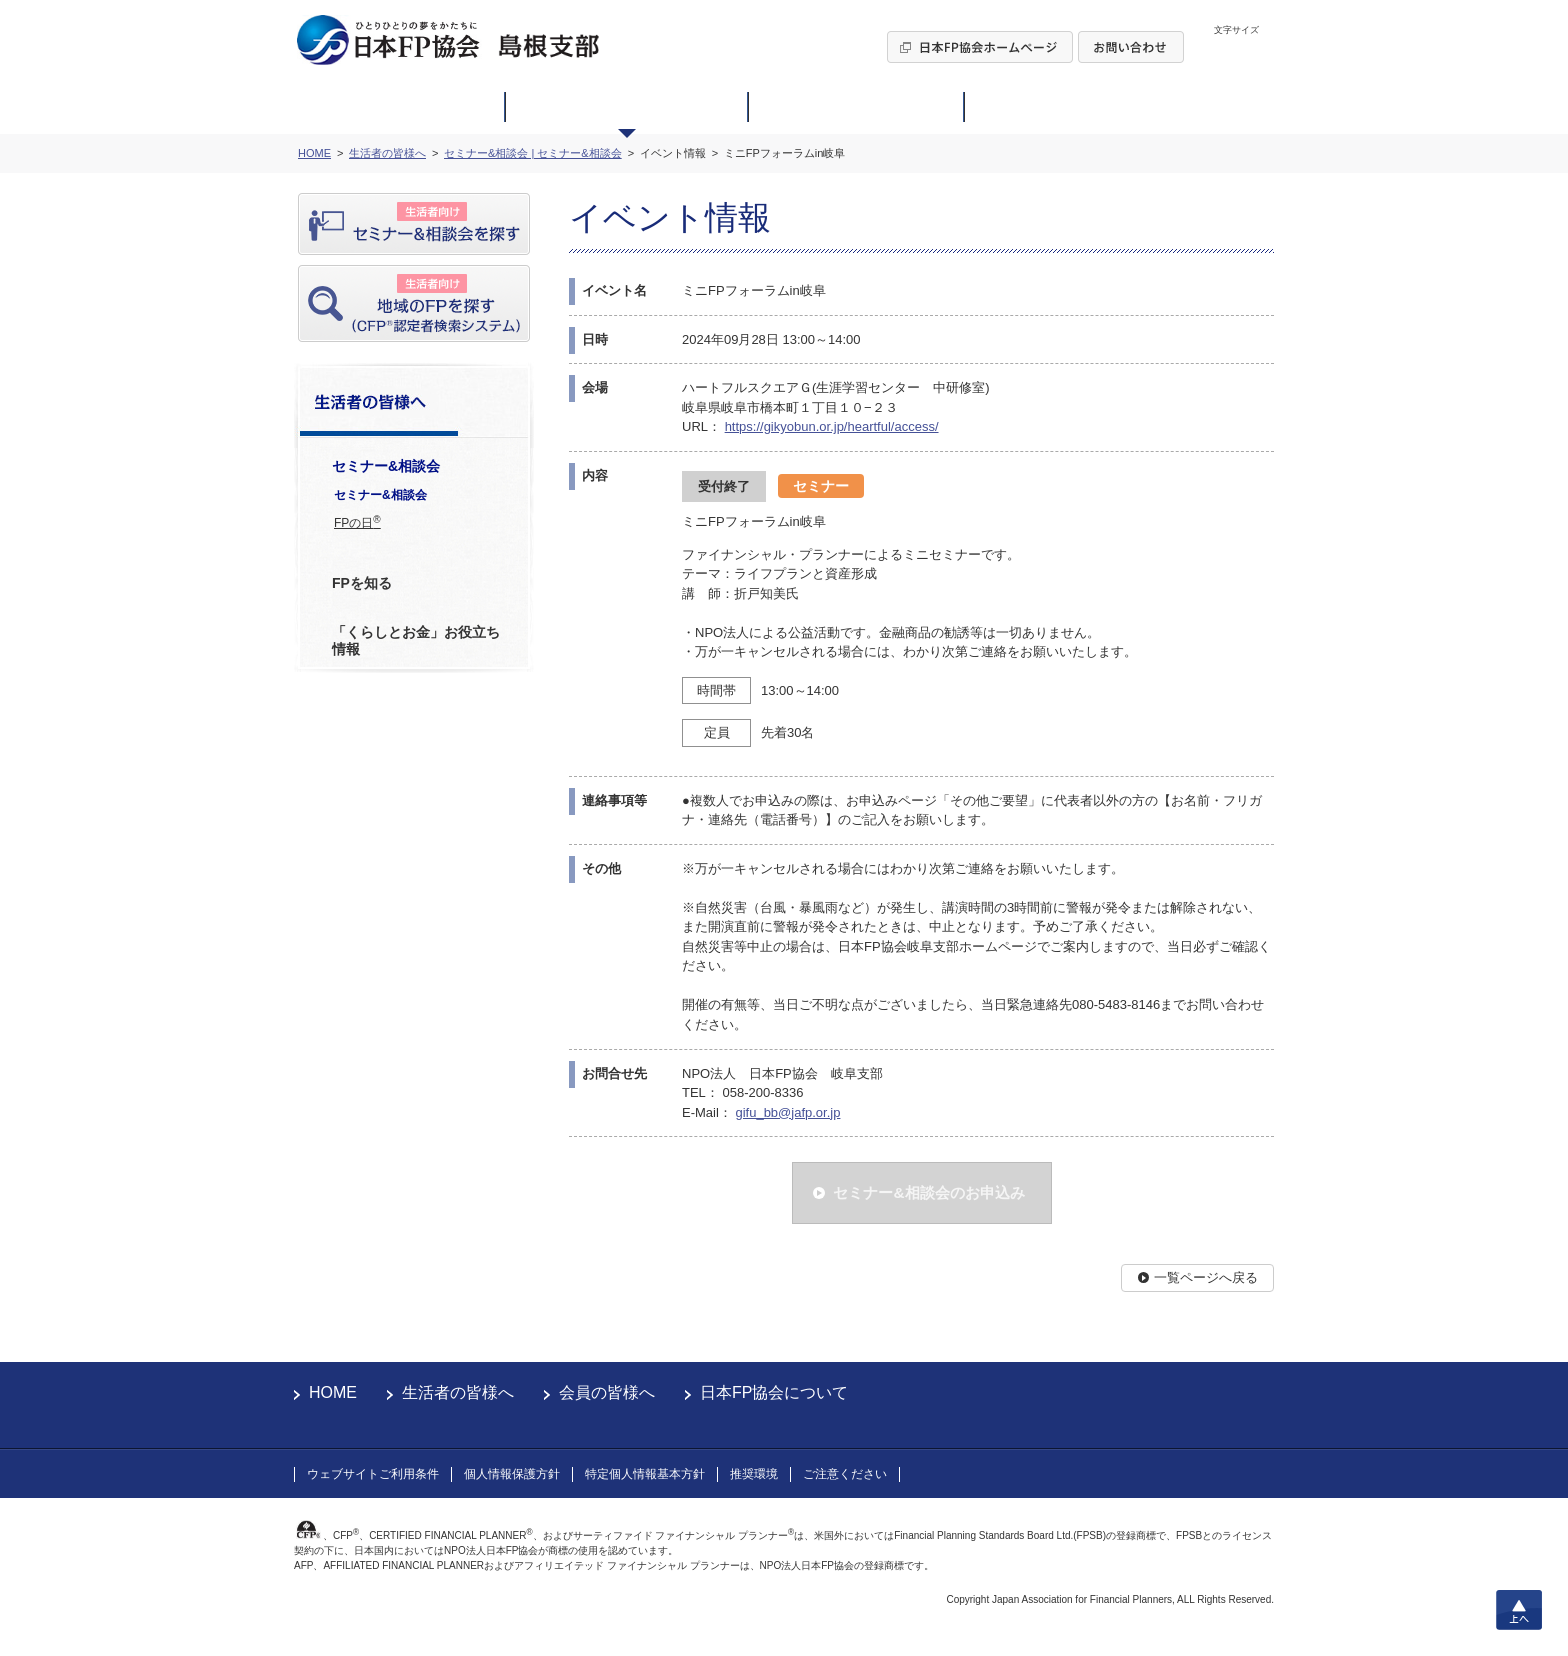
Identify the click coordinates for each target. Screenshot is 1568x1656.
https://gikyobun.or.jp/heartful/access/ (832, 426)
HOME (333, 1392)
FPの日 (357, 522)
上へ (1519, 1610)
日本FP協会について (774, 1392)
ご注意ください (845, 1474)
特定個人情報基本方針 (645, 1474)
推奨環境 (754, 1474)
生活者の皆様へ (458, 1392)
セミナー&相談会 (380, 495)
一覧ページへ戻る (1206, 1277)
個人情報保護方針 (512, 1474)
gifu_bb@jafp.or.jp (787, 1112)
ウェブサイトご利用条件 (373, 1474)
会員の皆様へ (607, 1392)
